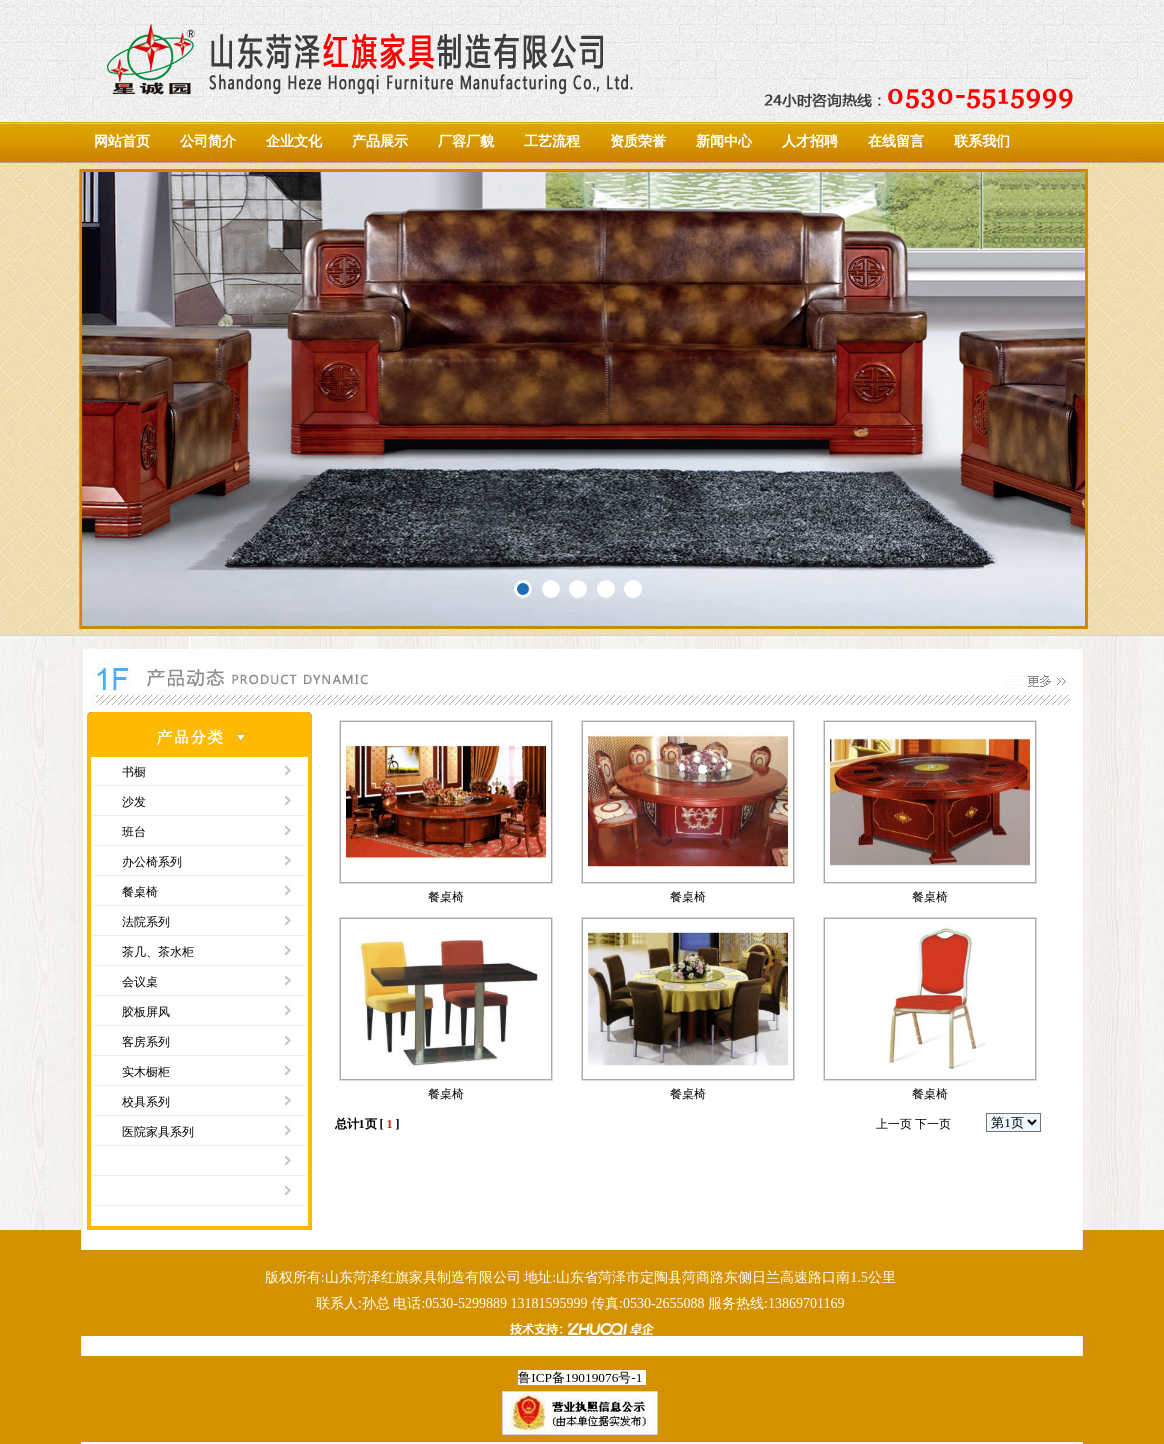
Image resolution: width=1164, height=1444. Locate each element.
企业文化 (294, 141)
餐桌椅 (140, 892)
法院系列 (146, 922)
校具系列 (146, 1102)
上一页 (894, 1124)
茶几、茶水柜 (158, 952)
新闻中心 (724, 141)
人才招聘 (810, 141)
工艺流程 (552, 141)
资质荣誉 (638, 141)
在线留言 (896, 141)
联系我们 (982, 141)
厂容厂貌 (466, 141)
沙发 (134, 802)
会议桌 (140, 982)
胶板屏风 (146, 1012)
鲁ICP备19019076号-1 (580, 1377)
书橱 (134, 772)
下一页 (933, 1124)
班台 (134, 832)
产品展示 (380, 141)
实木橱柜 (146, 1072)
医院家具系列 (158, 1132)
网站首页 (122, 141)
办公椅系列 (152, 862)
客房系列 (146, 1042)
